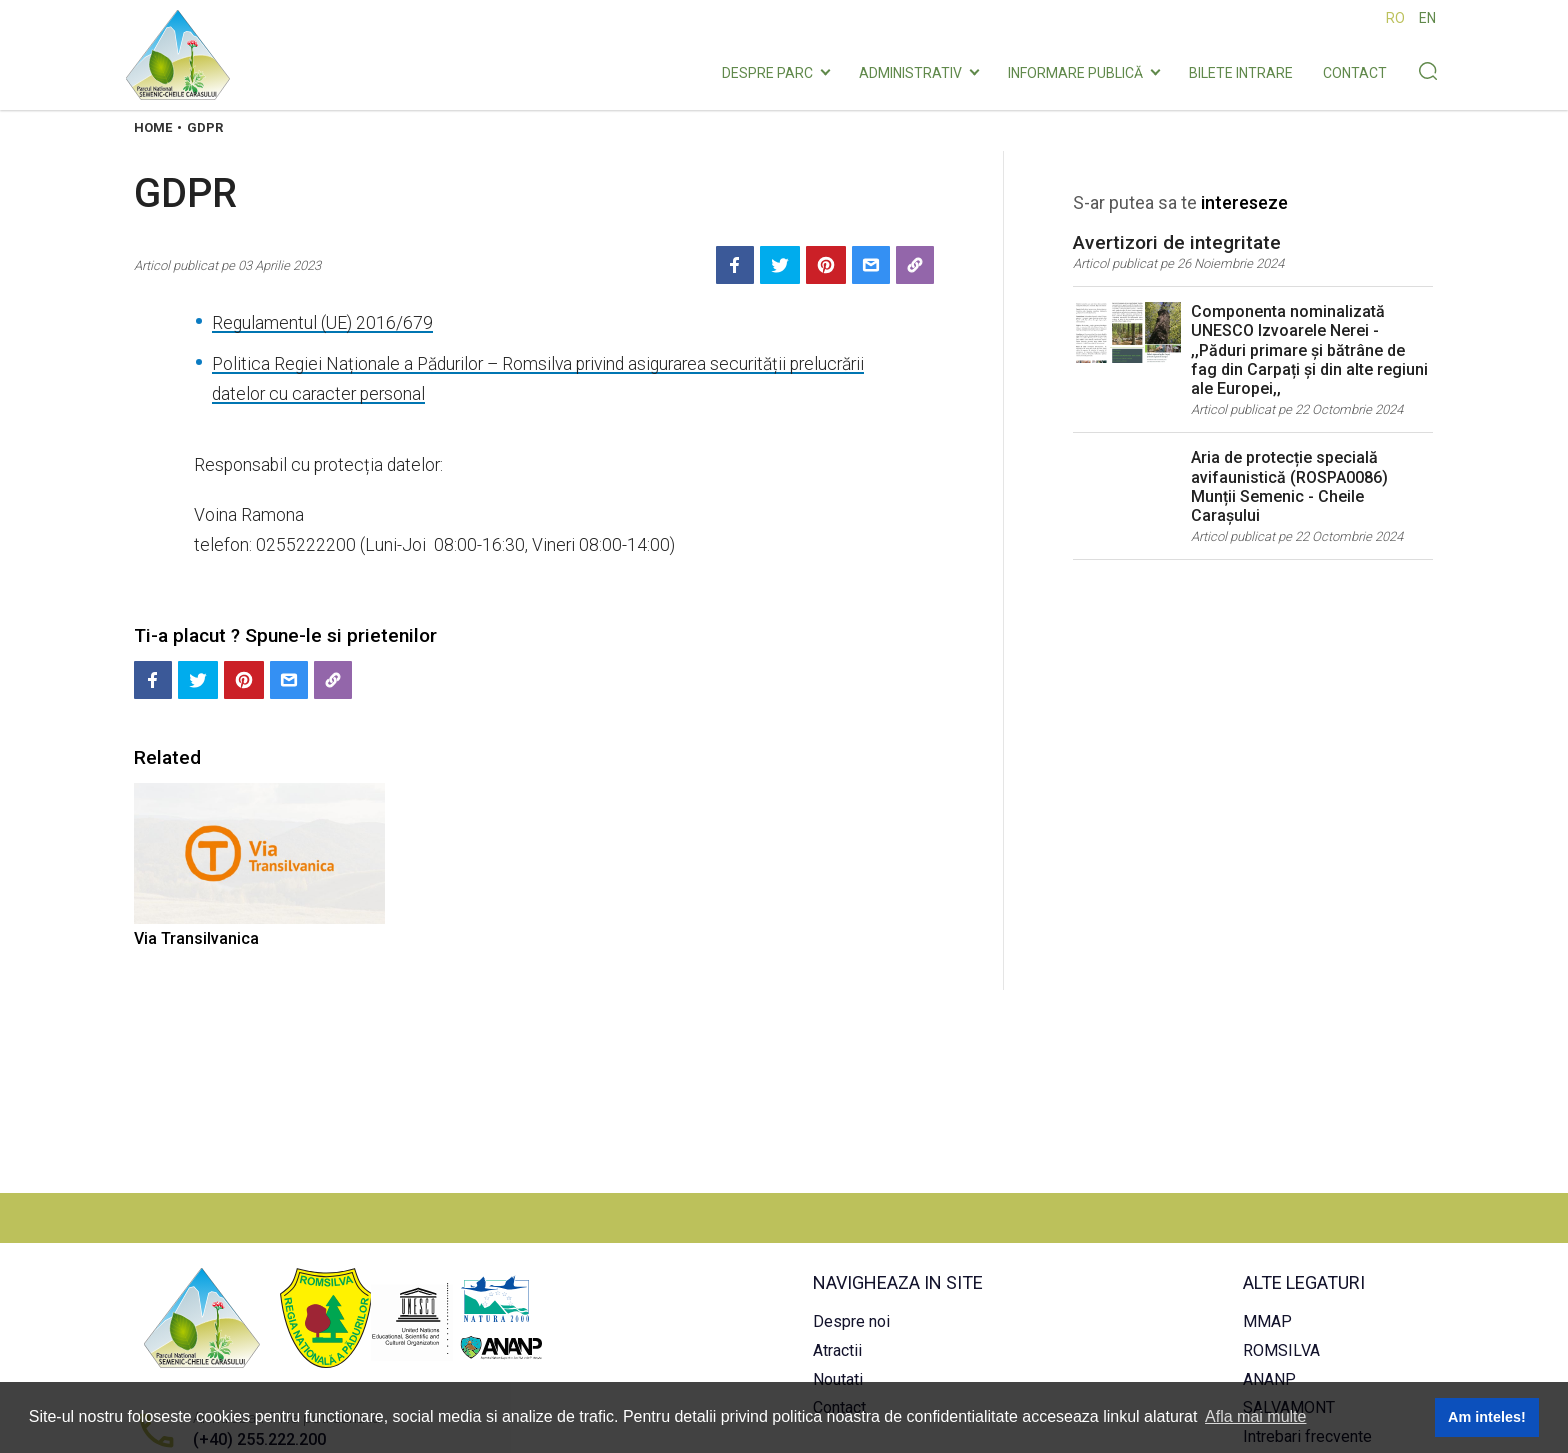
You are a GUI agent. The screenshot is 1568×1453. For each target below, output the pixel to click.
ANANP (1269, 1379)
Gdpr (205, 127)
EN (1427, 18)
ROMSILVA (1281, 1350)
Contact (1355, 73)
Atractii (837, 1350)
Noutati (838, 1379)
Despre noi (851, 1321)
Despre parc (767, 73)
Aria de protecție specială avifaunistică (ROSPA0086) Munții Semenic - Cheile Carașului (1289, 486)
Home (153, 127)
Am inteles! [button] (1487, 1417)
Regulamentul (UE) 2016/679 (322, 323)
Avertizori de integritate (1177, 242)
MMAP (1267, 1321)
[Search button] (1427, 73)
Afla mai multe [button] (1255, 1416)
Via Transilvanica (196, 938)
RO (1395, 18)
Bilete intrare (1241, 73)
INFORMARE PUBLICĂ (1075, 73)
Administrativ (910, 73)
